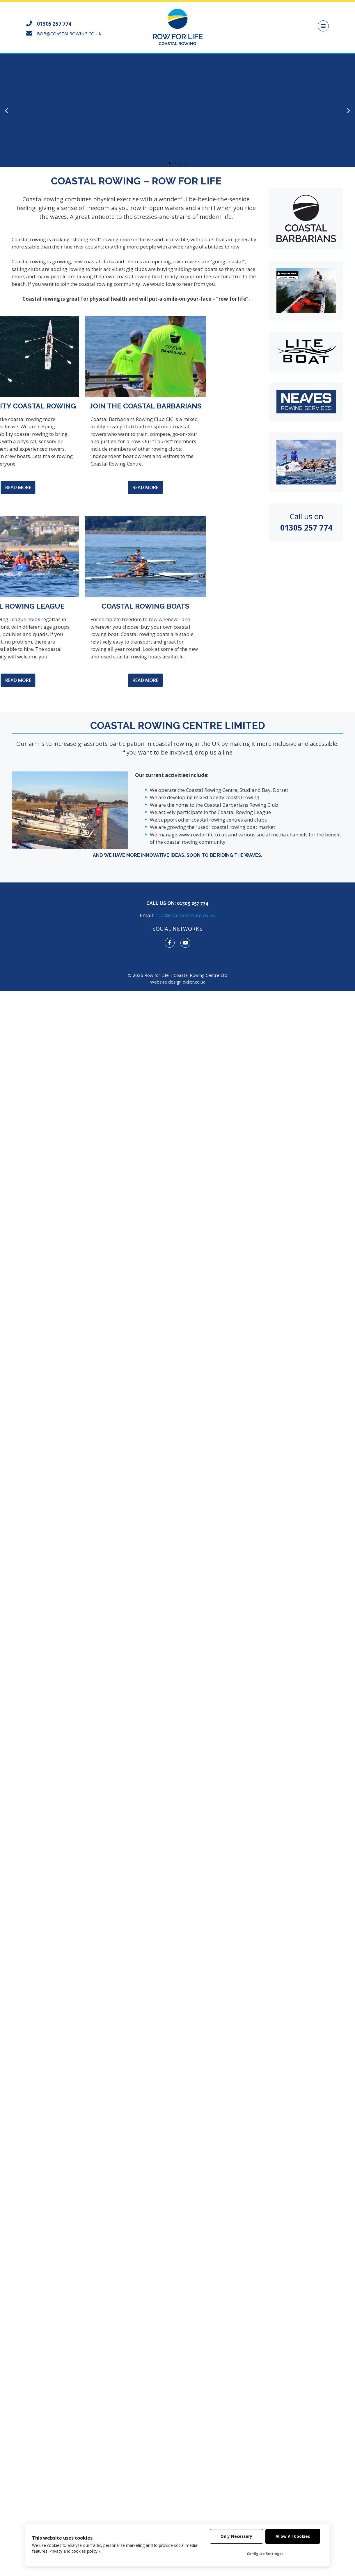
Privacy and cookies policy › (74, 2551)
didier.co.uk (194, 982)
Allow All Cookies (293, 2536)
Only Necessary (236, 2536)
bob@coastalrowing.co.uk (185, 915)
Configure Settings (264, 2553)
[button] (170, 163)
